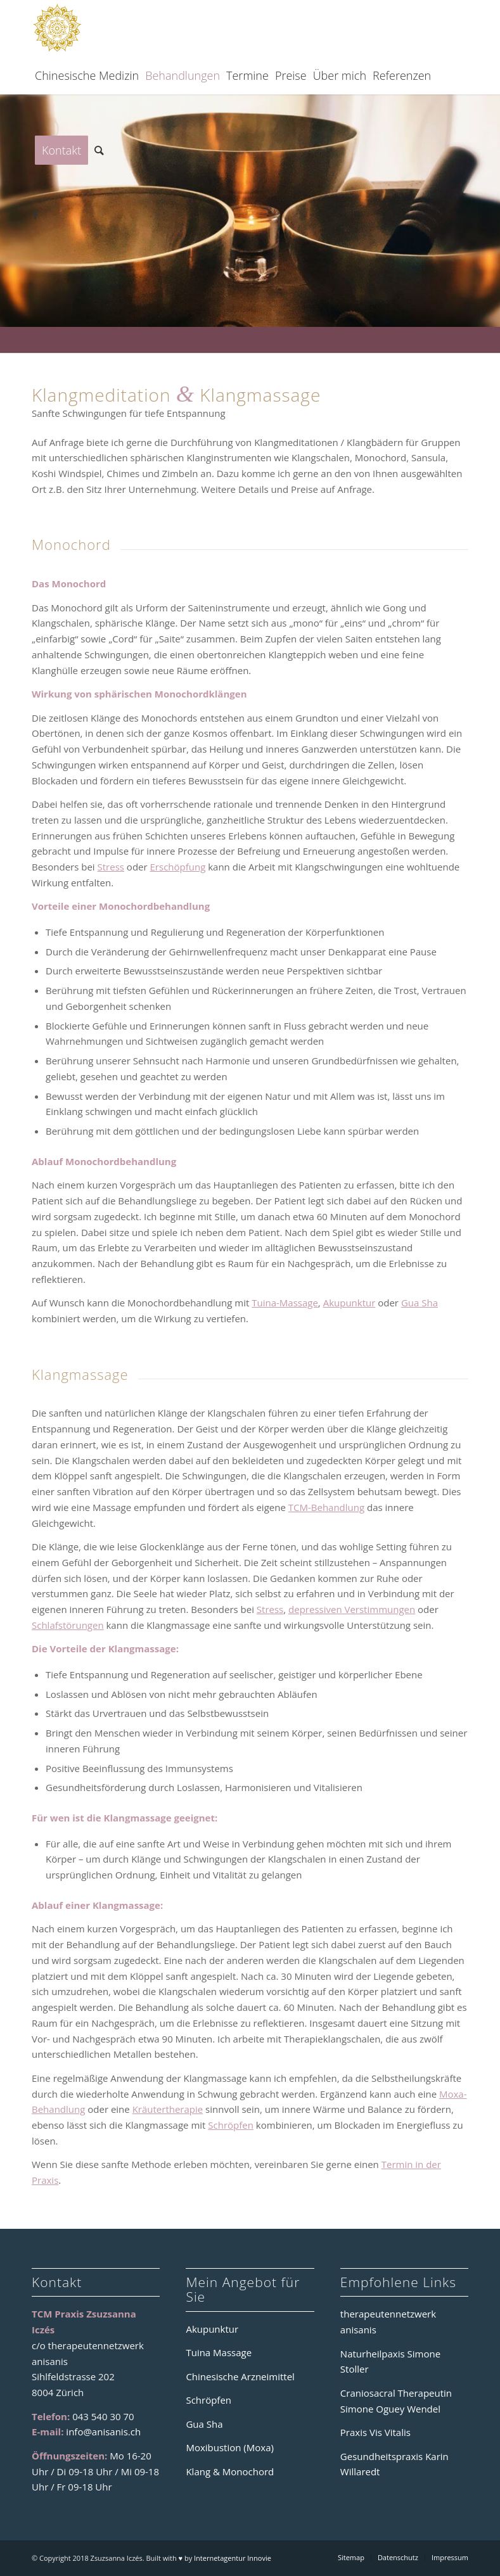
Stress (111, 866)
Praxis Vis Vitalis (375, 2432)
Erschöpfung (178, 866)
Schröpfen (230, 2125)
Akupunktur (349, 1302)
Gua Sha (419, 1302)
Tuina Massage (219, 2352)
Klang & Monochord (230, 2471)
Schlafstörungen (68, 1625)
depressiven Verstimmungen (351, 1609)
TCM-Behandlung (326, 1507)
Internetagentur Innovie (232, 2558)
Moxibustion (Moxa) (229, 2447)
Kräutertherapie (167, 2109)
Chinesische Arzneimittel (240, 2376)
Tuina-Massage (285, 1302)
